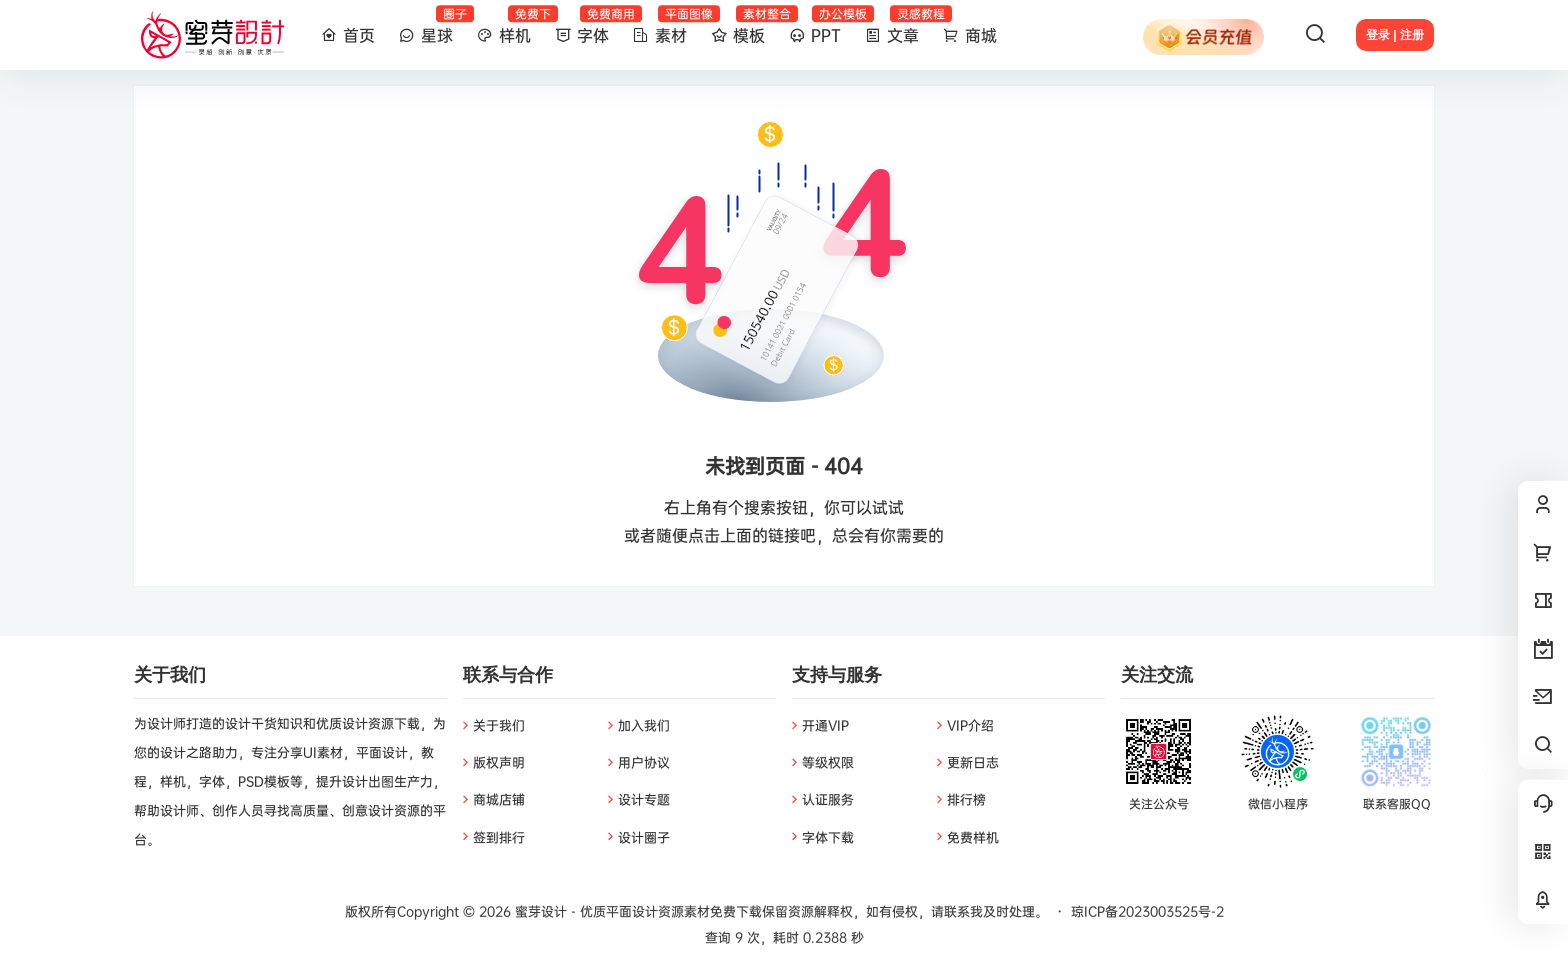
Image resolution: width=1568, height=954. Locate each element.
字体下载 (828, 837)
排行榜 (966, 799)
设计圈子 (644, 837)
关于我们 (499, 725)
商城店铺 (499, 799)
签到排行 (499, 837)
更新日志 (973, 762)
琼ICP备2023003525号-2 (1147, 911)
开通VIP (825, 725)
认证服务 (828, 799)
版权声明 (499, 762)
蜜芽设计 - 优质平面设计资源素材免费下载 (636, 911)
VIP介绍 (970, 725)
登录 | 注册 (1395, 35)
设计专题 (644, 799)
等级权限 (828, 762)
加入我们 (644, 725)
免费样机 (973, 837)
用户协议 (644, 762)
